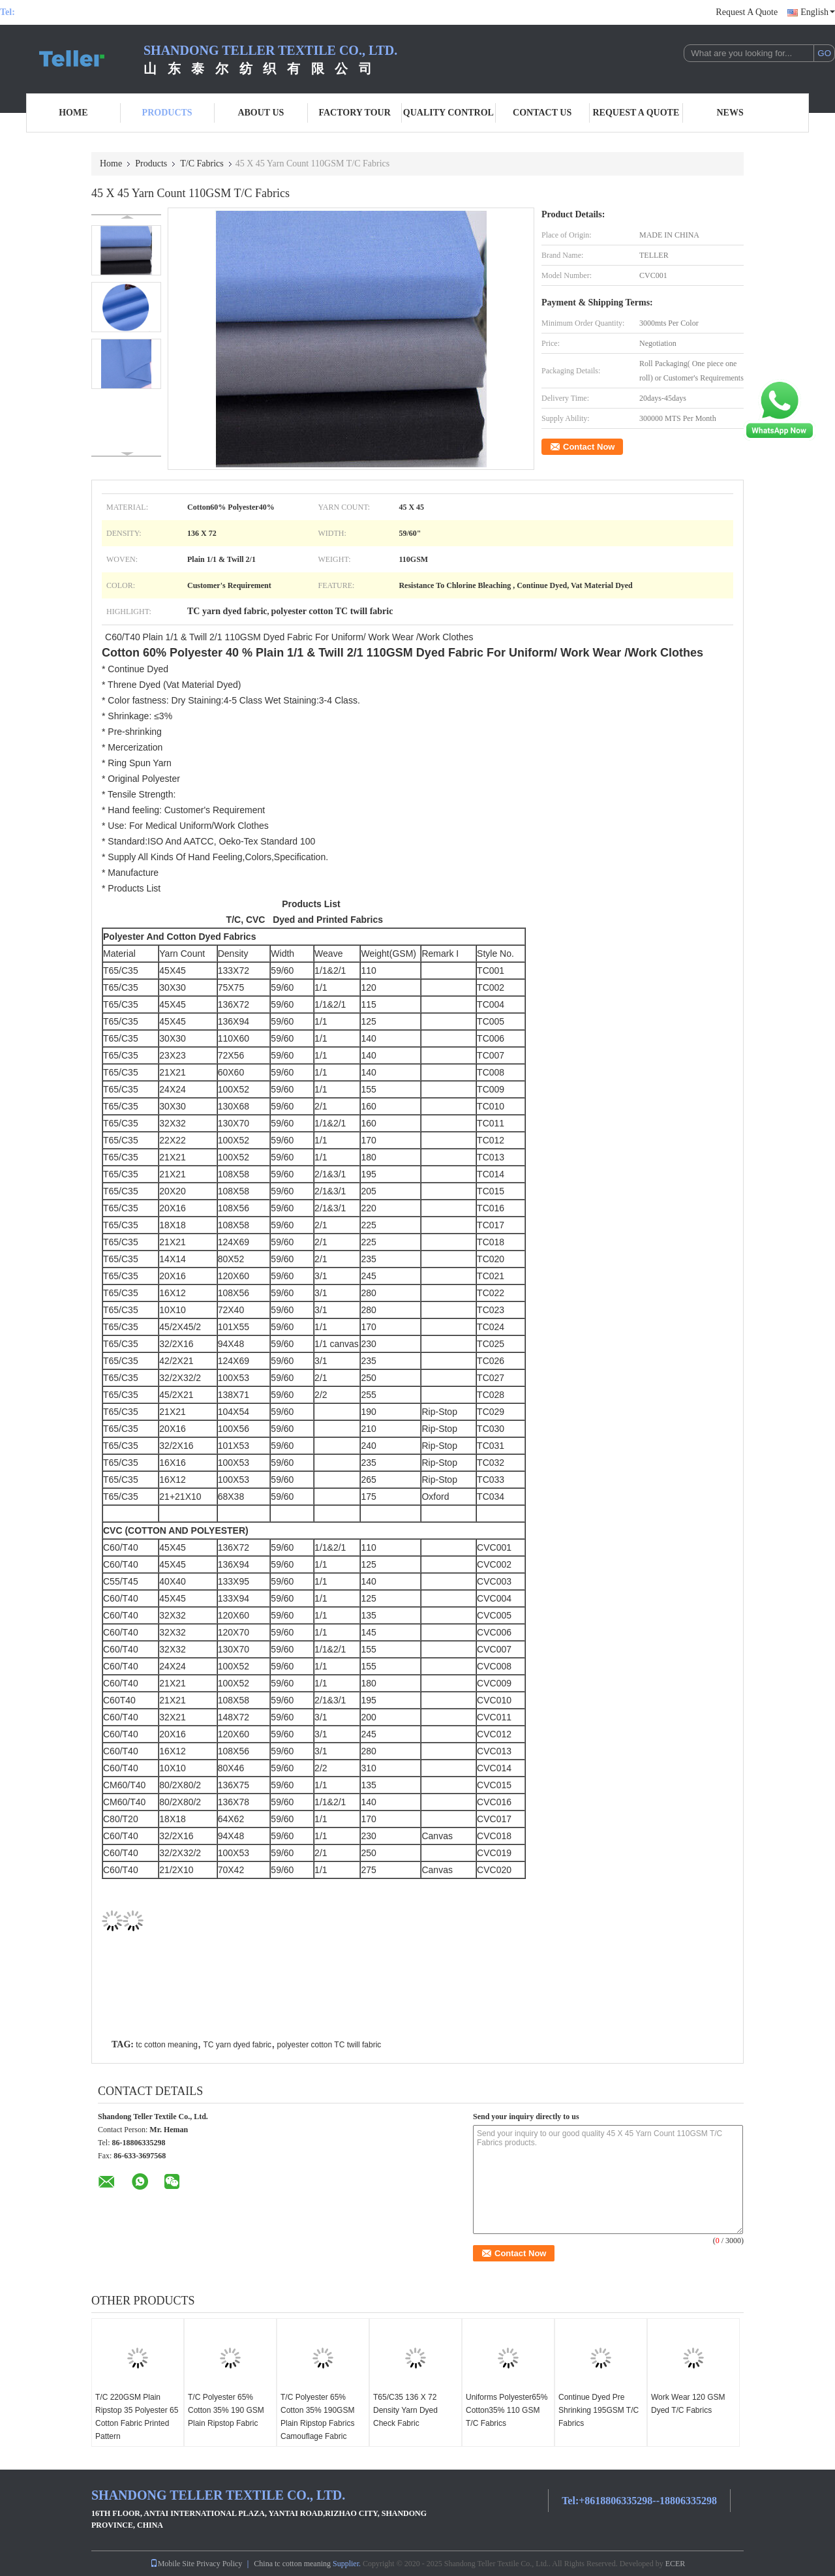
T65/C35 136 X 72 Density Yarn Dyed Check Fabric (405, 2410)
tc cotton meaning (167, 2044)
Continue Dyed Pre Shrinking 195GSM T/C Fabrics (598, 2410)
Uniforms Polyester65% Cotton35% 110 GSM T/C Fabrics (506, 2410)
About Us (260, 112)
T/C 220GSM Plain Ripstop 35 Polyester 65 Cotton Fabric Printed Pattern (136, 2417)
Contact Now (589, 447)
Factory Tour (354, 112)
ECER (675, 2563)
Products (167, 112)
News (730, 112)
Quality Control (448, 112)
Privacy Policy (219, 2563)
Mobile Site (172, 2563)
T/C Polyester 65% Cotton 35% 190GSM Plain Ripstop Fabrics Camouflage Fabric (317, 2417)
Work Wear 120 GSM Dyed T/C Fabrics (688, 2404)
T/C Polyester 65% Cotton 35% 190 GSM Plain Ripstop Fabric (226, 2410)
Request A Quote (747, 12)
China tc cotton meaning (292, 2563)
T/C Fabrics (202, 163)
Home (73, 112)
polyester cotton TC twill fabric (329, 2044)
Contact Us (542, 112)
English (817, 12)
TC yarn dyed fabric (237, 2044)
